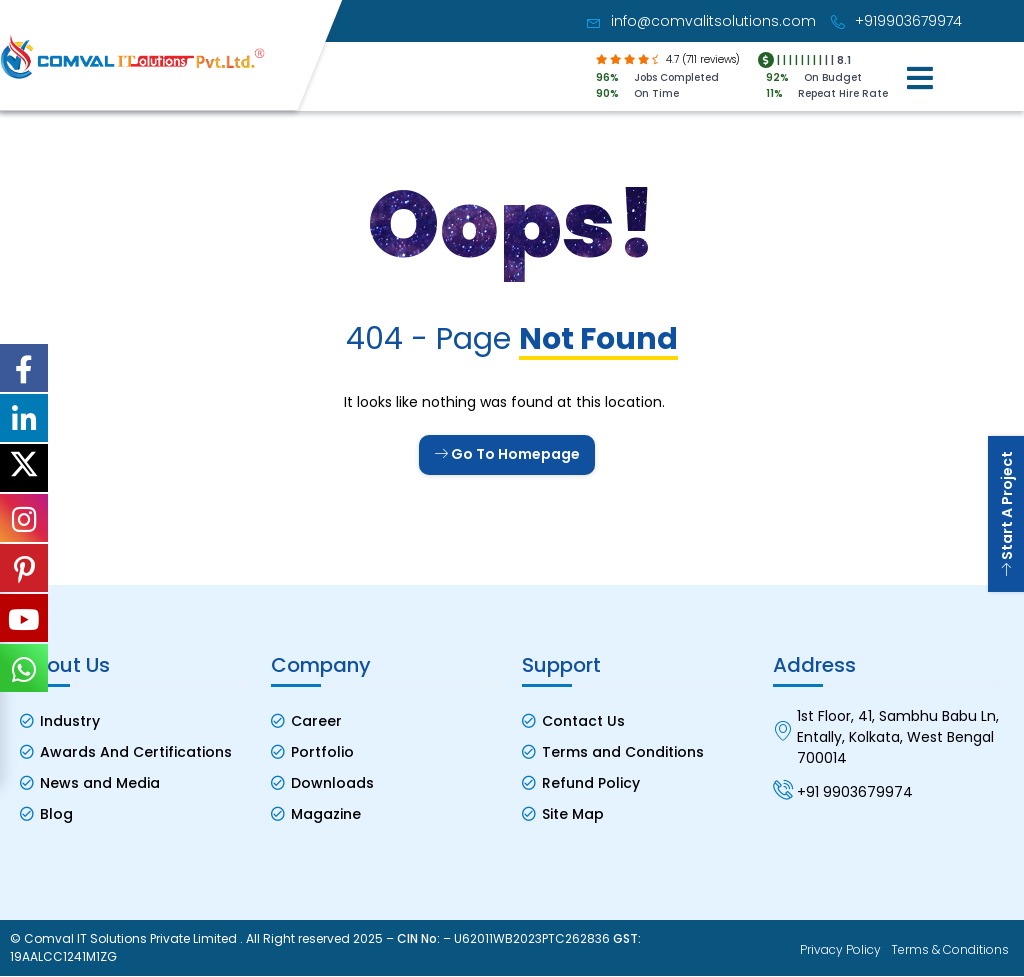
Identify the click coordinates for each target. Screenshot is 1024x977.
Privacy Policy (840, 950)
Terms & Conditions (950, 950)
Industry (70, 721)
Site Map (573, 814)
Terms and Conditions (623, 752)
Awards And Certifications (136, 752)
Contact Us (583, 721)
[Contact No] (783, 789)
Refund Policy (591, 783)
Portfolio (322, 752)
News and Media (100, 783)
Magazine (326, 814)
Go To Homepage (507, 454)
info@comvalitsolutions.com (701, 21)
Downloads (332, 783)
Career (316, 721)
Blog (56, 814)
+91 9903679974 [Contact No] (855, 792)
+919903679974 (896, 21)
